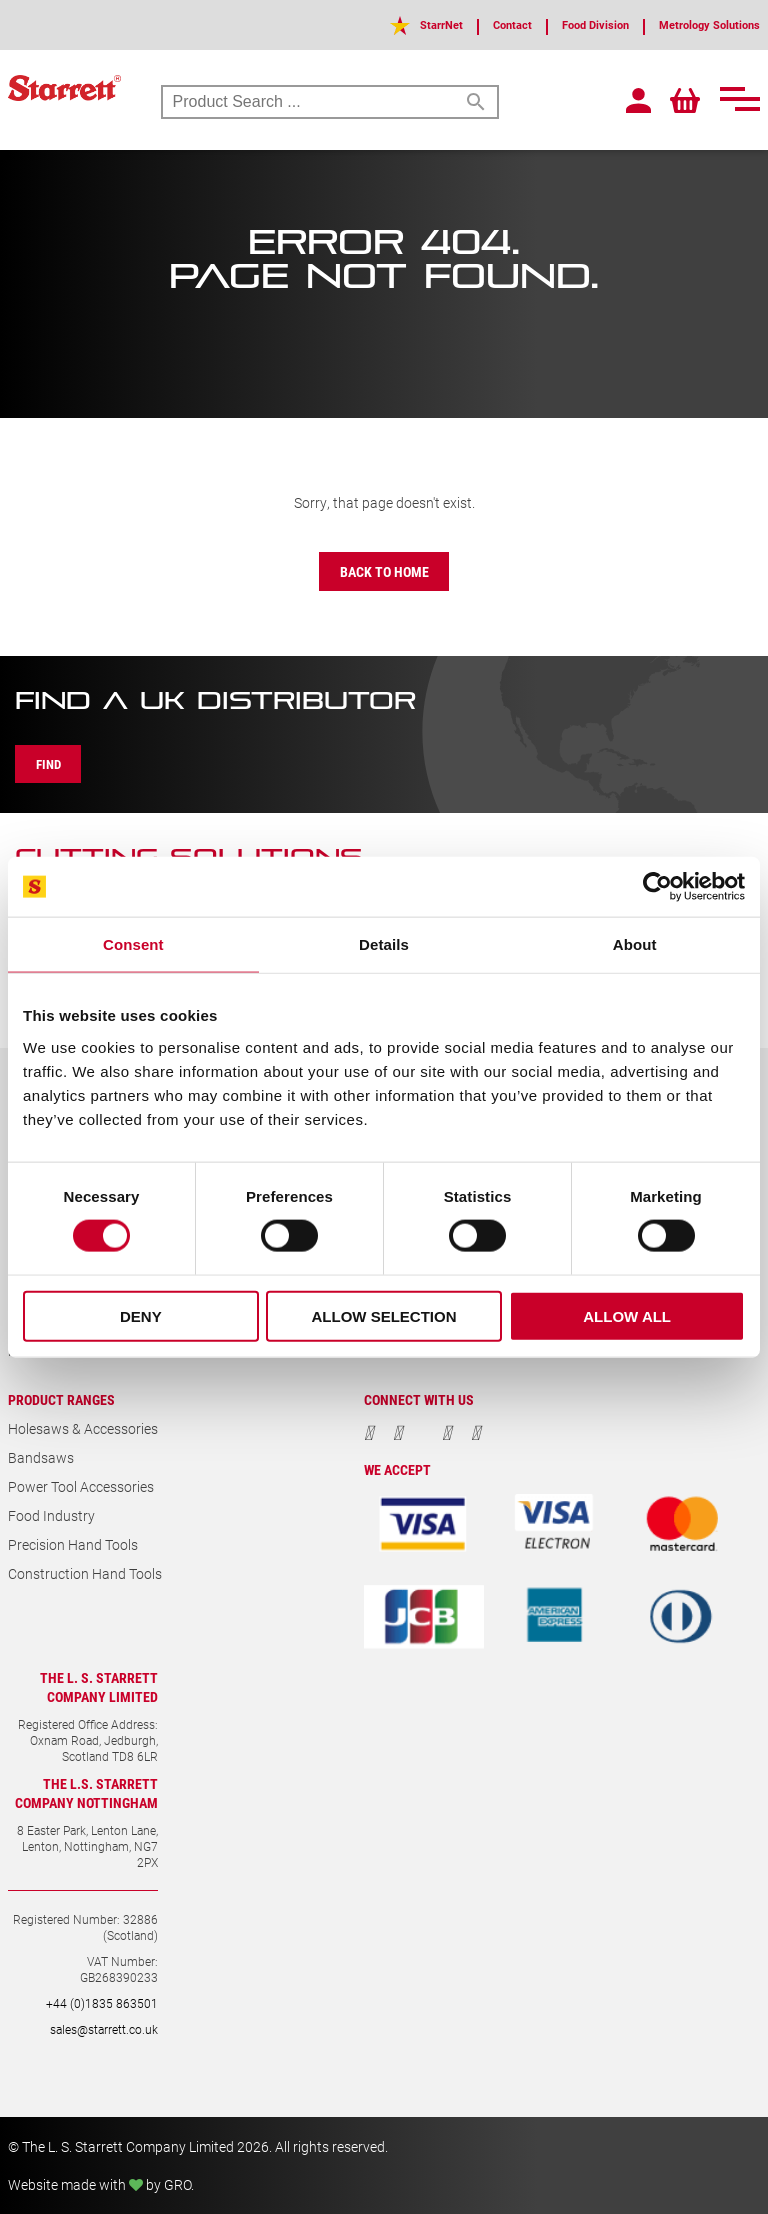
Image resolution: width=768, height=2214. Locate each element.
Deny (141, 1315)
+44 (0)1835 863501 (102, 2003)
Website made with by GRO (99, 2184)
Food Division (558, 24)
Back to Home (384, 571)
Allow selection (383, 1315)
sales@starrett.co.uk (104, 2029)
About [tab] (635, 944)
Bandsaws (41, 1457)
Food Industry (51, 1515)
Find (57, 764)
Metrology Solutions (695, 24)
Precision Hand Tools (73, 1544)
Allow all (627, 1315)
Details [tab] (384, 944)
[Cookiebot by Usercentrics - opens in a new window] (657, 887)
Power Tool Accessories (81, 1486)
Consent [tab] (133, 944)
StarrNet (377, 24)
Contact (460, 24)
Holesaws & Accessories (83, 1428)
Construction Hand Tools (85, 1573)
